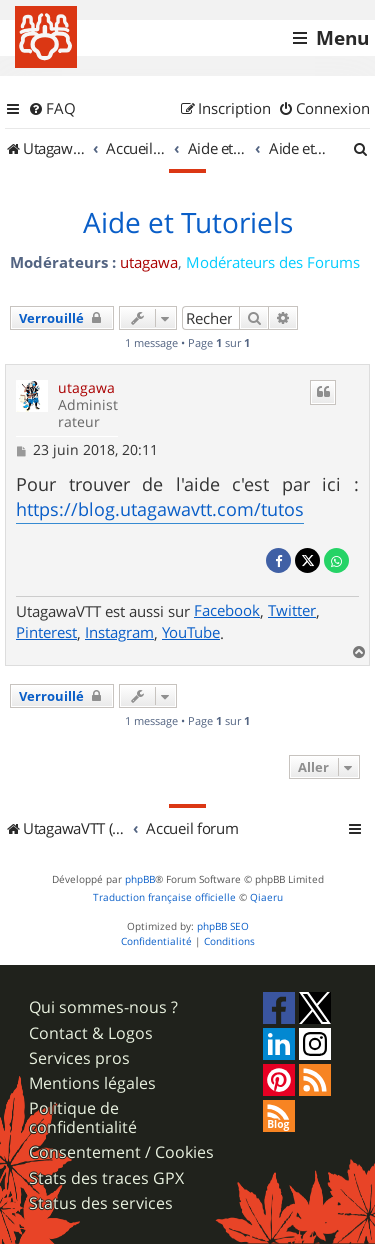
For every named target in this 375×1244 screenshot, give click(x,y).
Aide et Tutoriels (188, 223)
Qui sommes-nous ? (103, 1007)
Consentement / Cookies (121, 1152)
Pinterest (46, 632)
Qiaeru (266, 897)
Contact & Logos (91, 1033)
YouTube (191, 632)
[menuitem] (52, 109)
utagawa (149, 262)
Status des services (101, 1203)
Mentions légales (92, 1083)
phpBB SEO (223, 926)
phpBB (140, 879)
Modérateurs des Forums (273, 262)
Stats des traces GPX (106, 1178)
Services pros (79, 1058)
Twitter (292, 610)
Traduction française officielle (164, 897)
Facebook (227, 610)
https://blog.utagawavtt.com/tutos (160, 509)
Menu (342, 38)
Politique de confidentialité (83, 1118)
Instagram (119, 632)
